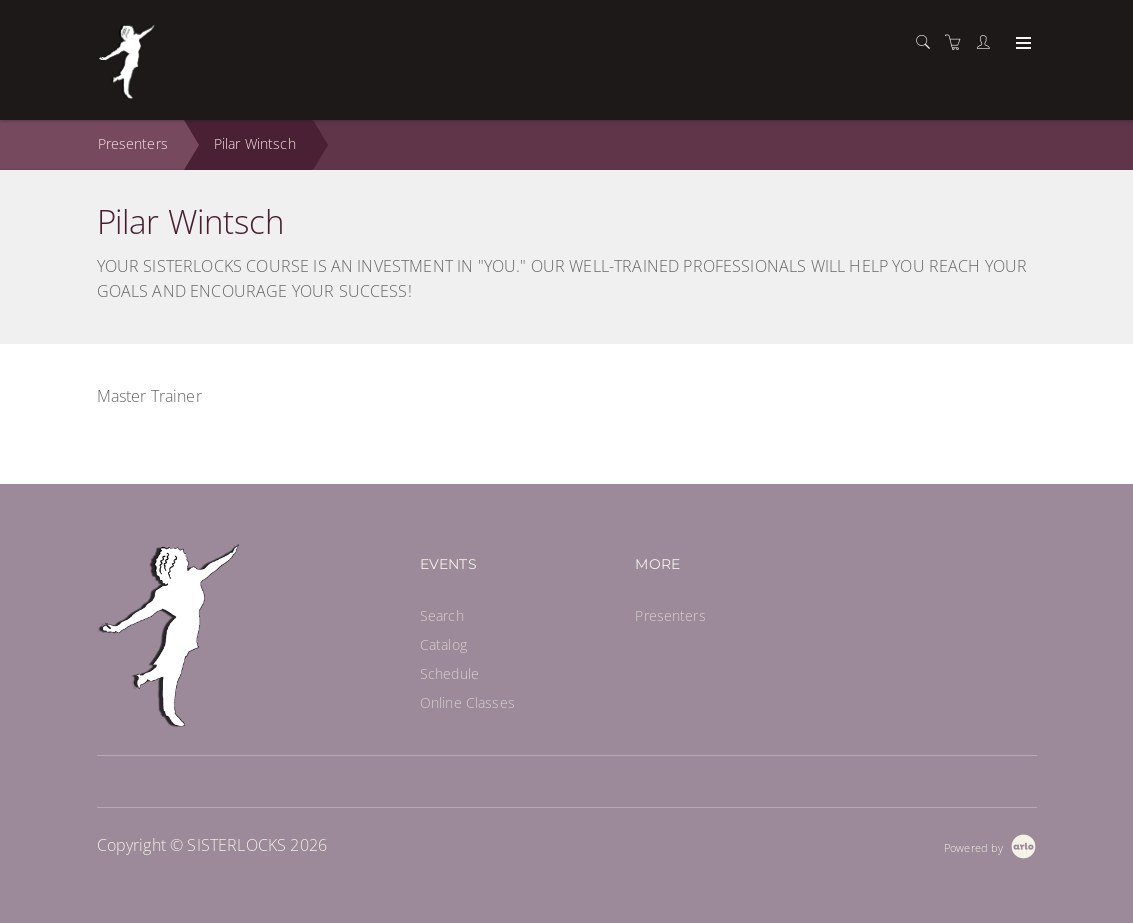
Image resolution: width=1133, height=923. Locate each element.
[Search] (928, 42)
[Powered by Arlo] (990, 845)
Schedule (449, 673)
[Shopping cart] (958, 42)
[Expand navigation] (1021, 44)
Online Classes (467, 702)
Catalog (443, 644)
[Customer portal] (988, 42)
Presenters (133, 143)
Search (442, 615)
